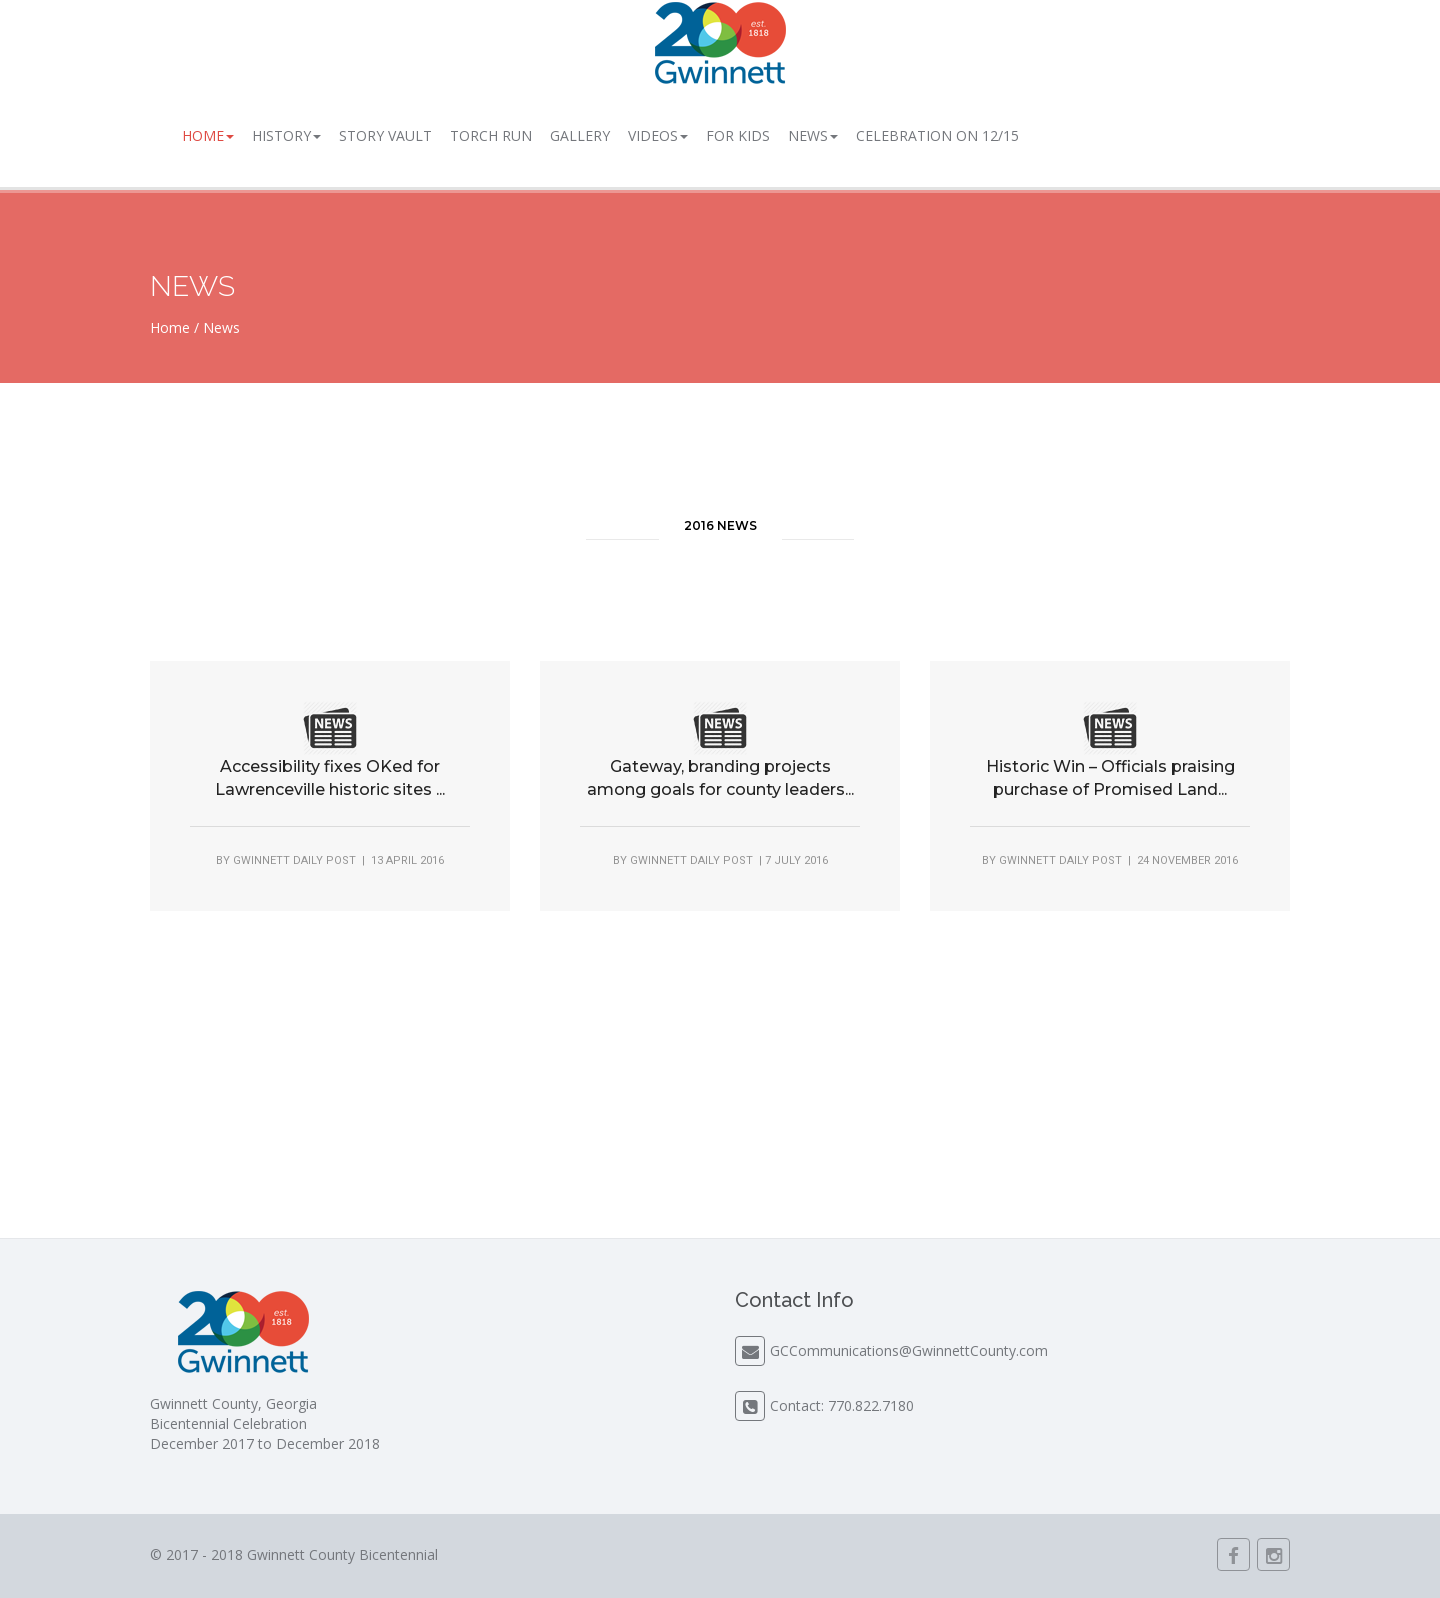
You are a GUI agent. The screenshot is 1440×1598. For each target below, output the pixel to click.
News (813, 135)
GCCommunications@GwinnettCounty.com (909, 1350)
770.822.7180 (871, 1405)
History (286, 135)
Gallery (580, 135)
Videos (658, 135)
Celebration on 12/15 (937, 135)
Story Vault (385, 135)
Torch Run (491, 135)
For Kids (738, 135)
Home (208, 135)
